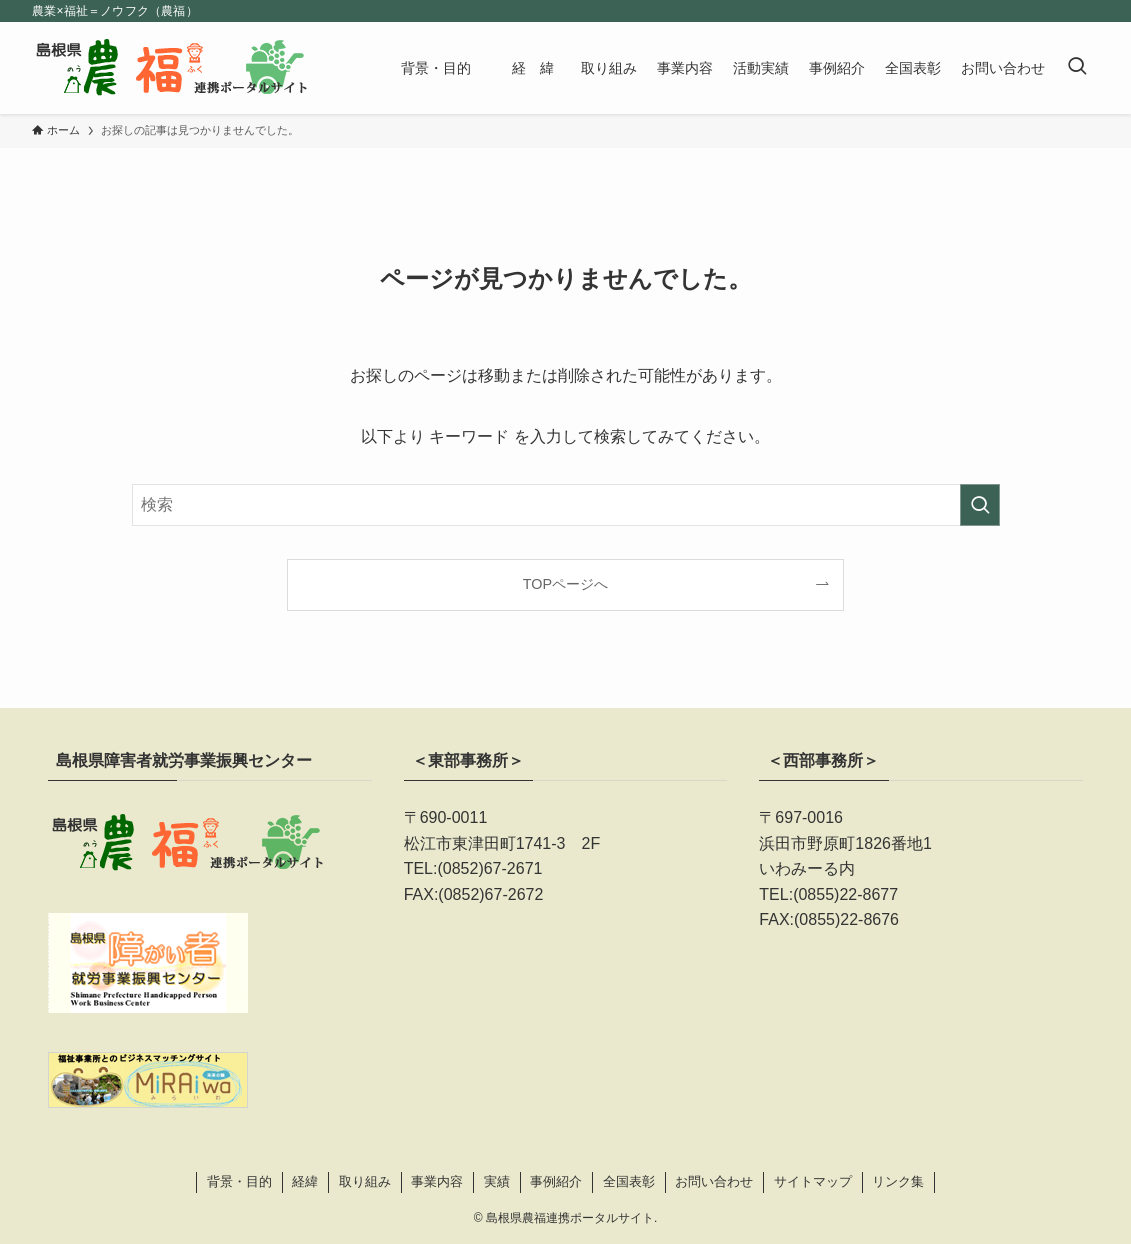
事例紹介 (556, 1181)
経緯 (305, 1181)
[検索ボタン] (1077, 68)
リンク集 (898, 1181)
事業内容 (437, 1181)
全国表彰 (629, 1181)
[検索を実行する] (980, 505)
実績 (497, 1181)
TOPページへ (565, 584)
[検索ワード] (566, 505)
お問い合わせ (714, 1181)
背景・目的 (239, 1181)
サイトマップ (813, 1181)
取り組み (365, 1181)
